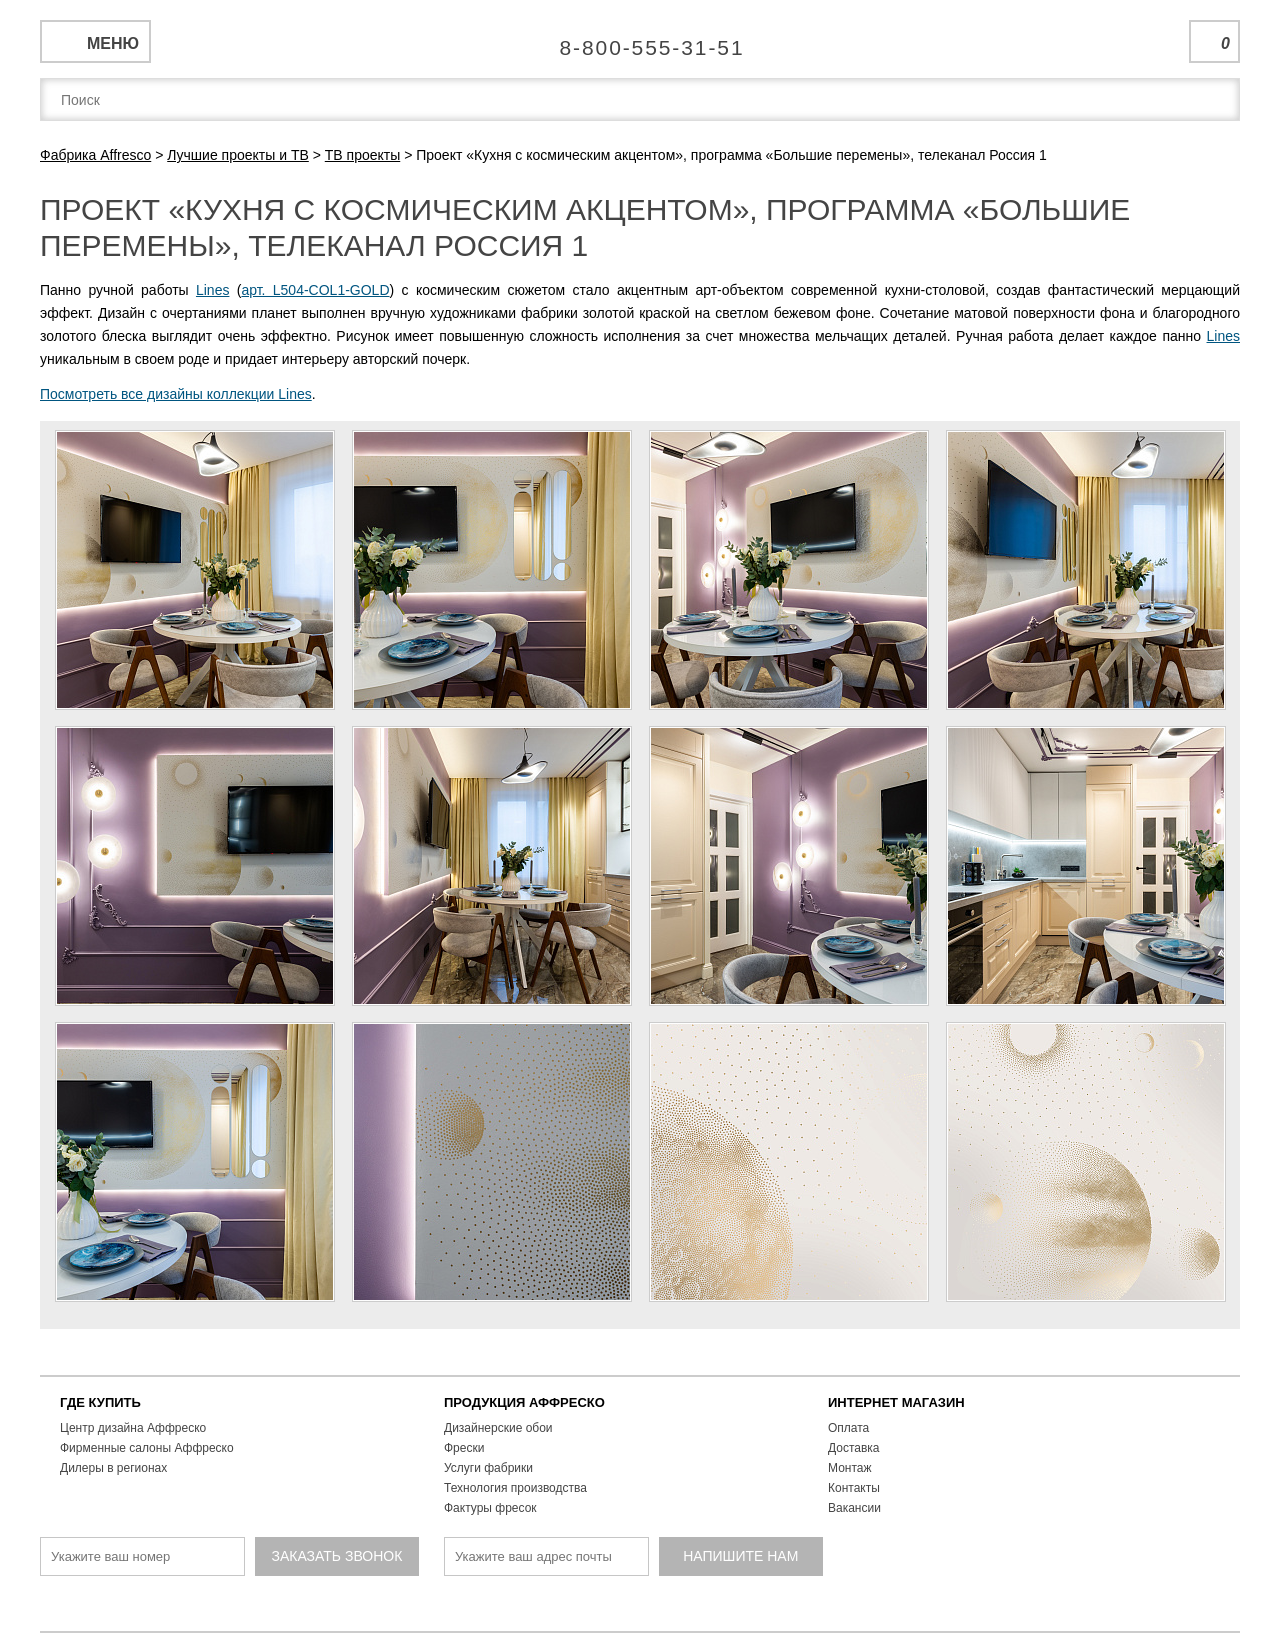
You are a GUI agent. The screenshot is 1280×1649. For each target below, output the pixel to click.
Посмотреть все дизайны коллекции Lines (176, 394)
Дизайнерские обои (498, 1428)
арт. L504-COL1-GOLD (315, 290)
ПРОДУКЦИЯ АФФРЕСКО (524, 1402)
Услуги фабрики (488, 1468)
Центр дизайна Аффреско (133, 1428)
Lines (212, 290)
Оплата (848, 1428)
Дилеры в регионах (113, 1468)
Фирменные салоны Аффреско (147, 1448)
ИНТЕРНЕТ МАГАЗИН (896, 1402)
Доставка (854, 1448)
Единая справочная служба (640, 40)
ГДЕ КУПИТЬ (100, 1402)
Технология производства (515, 1488)
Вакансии (854, 1508)
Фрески (464, 1448)
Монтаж (850, 1468)
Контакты (854, 1488)
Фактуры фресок (490, 1508)
